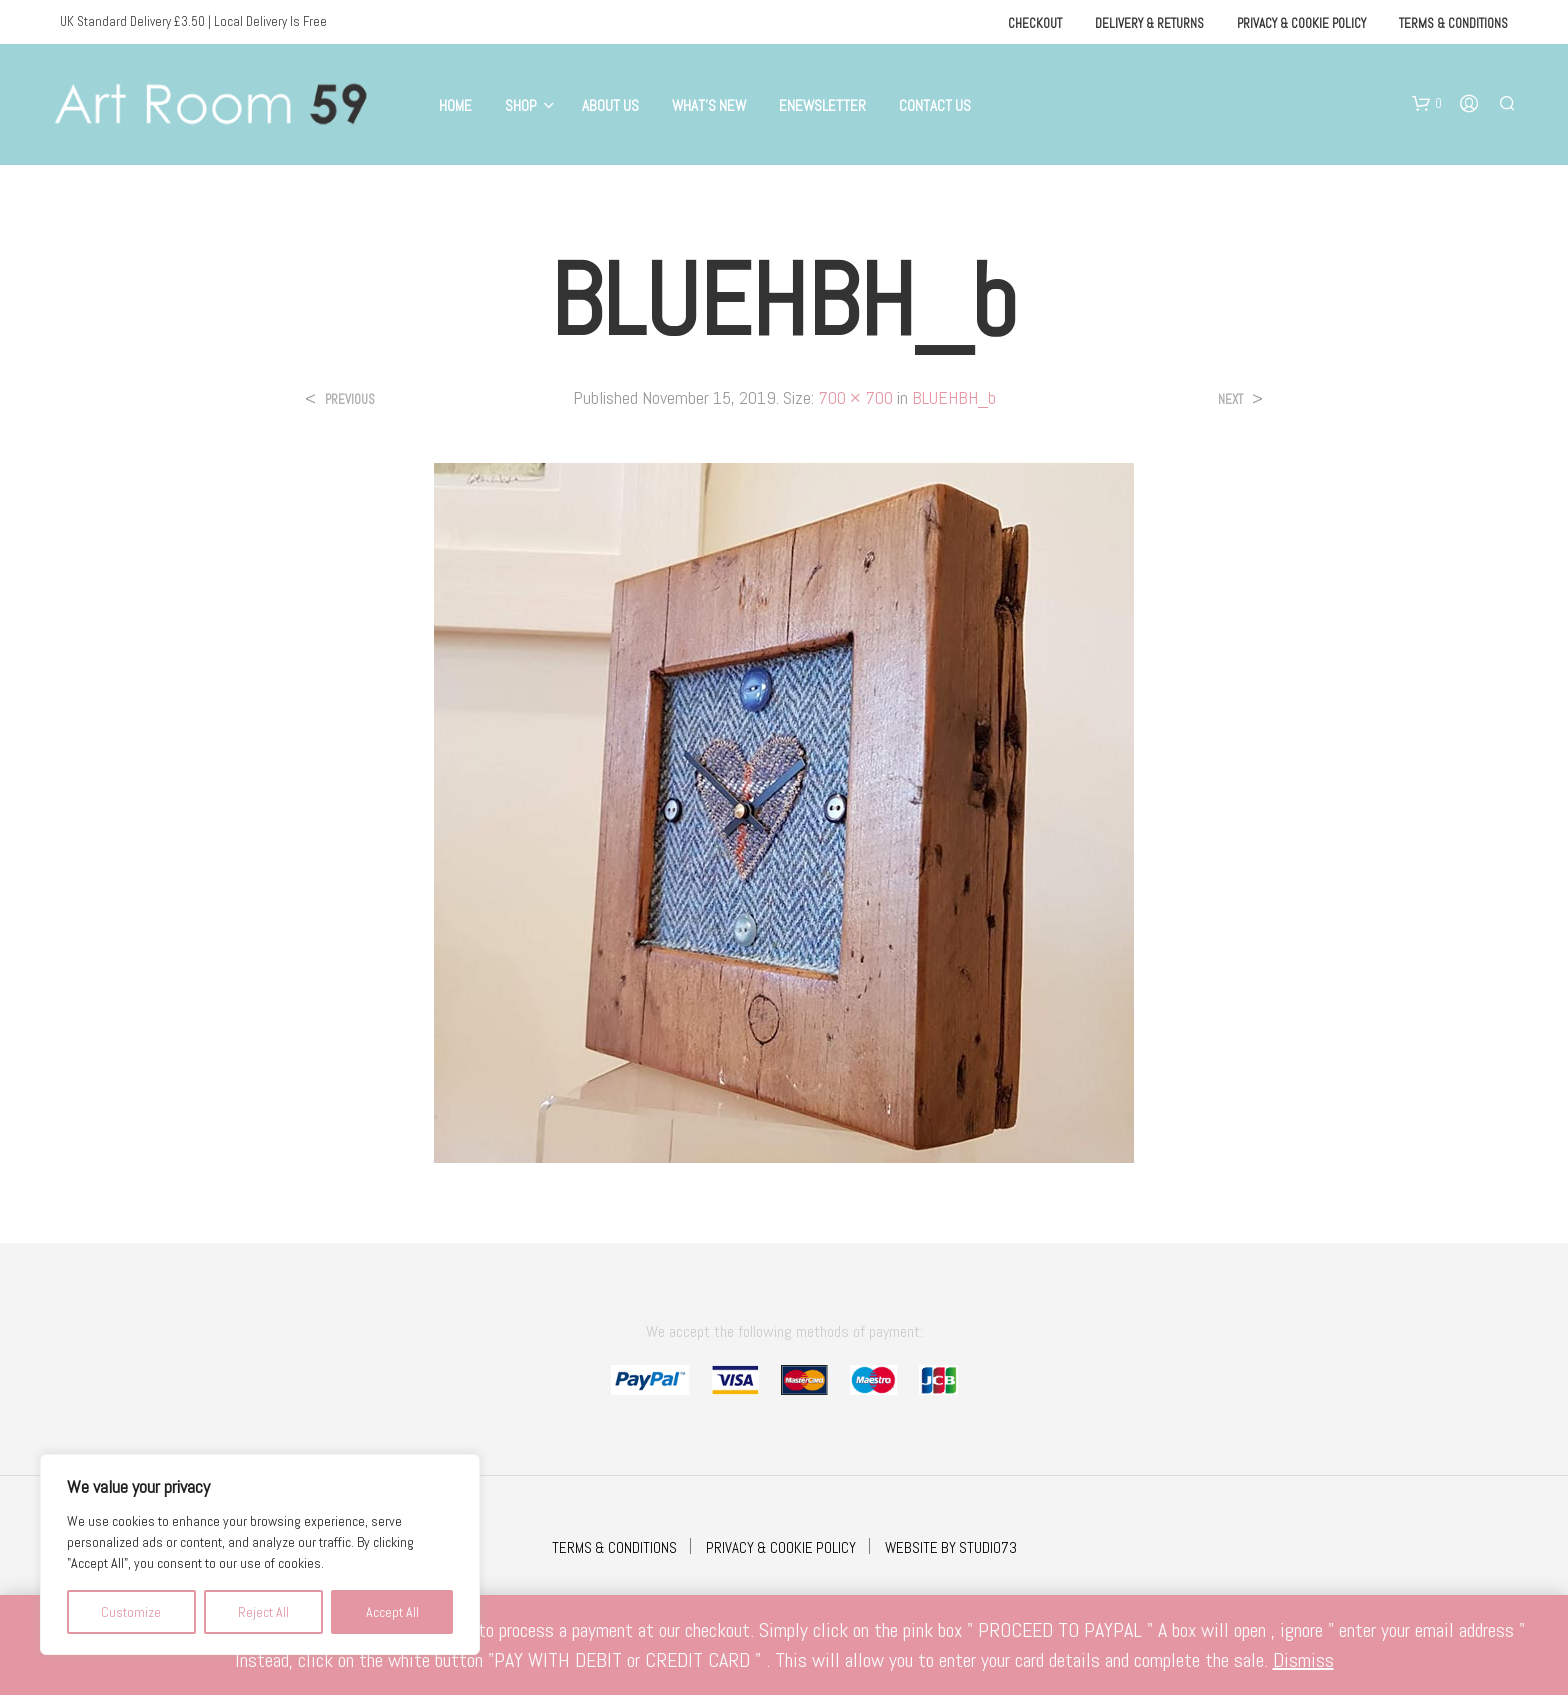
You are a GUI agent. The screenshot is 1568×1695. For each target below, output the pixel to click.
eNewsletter (822, 105)
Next (1230, 399)
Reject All (263, 1612)
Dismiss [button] (1303, 1660)
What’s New (709, 105)
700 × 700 (855, 397)
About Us (610, 105)
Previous (350, 399)
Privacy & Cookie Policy (1301, 23)
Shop (521, 105)
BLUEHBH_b (954, 397)
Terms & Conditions (1453, 23)
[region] (260, 1554)
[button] (1427, 104)
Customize (131, 1612)
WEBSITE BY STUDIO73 (951, 1547)
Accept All (392, 1612)
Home (455, 105)
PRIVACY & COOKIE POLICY (781, 1547)
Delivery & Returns (1149, 23)
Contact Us (935, 105)
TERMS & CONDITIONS (614, 1547)
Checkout (1035, 23)
